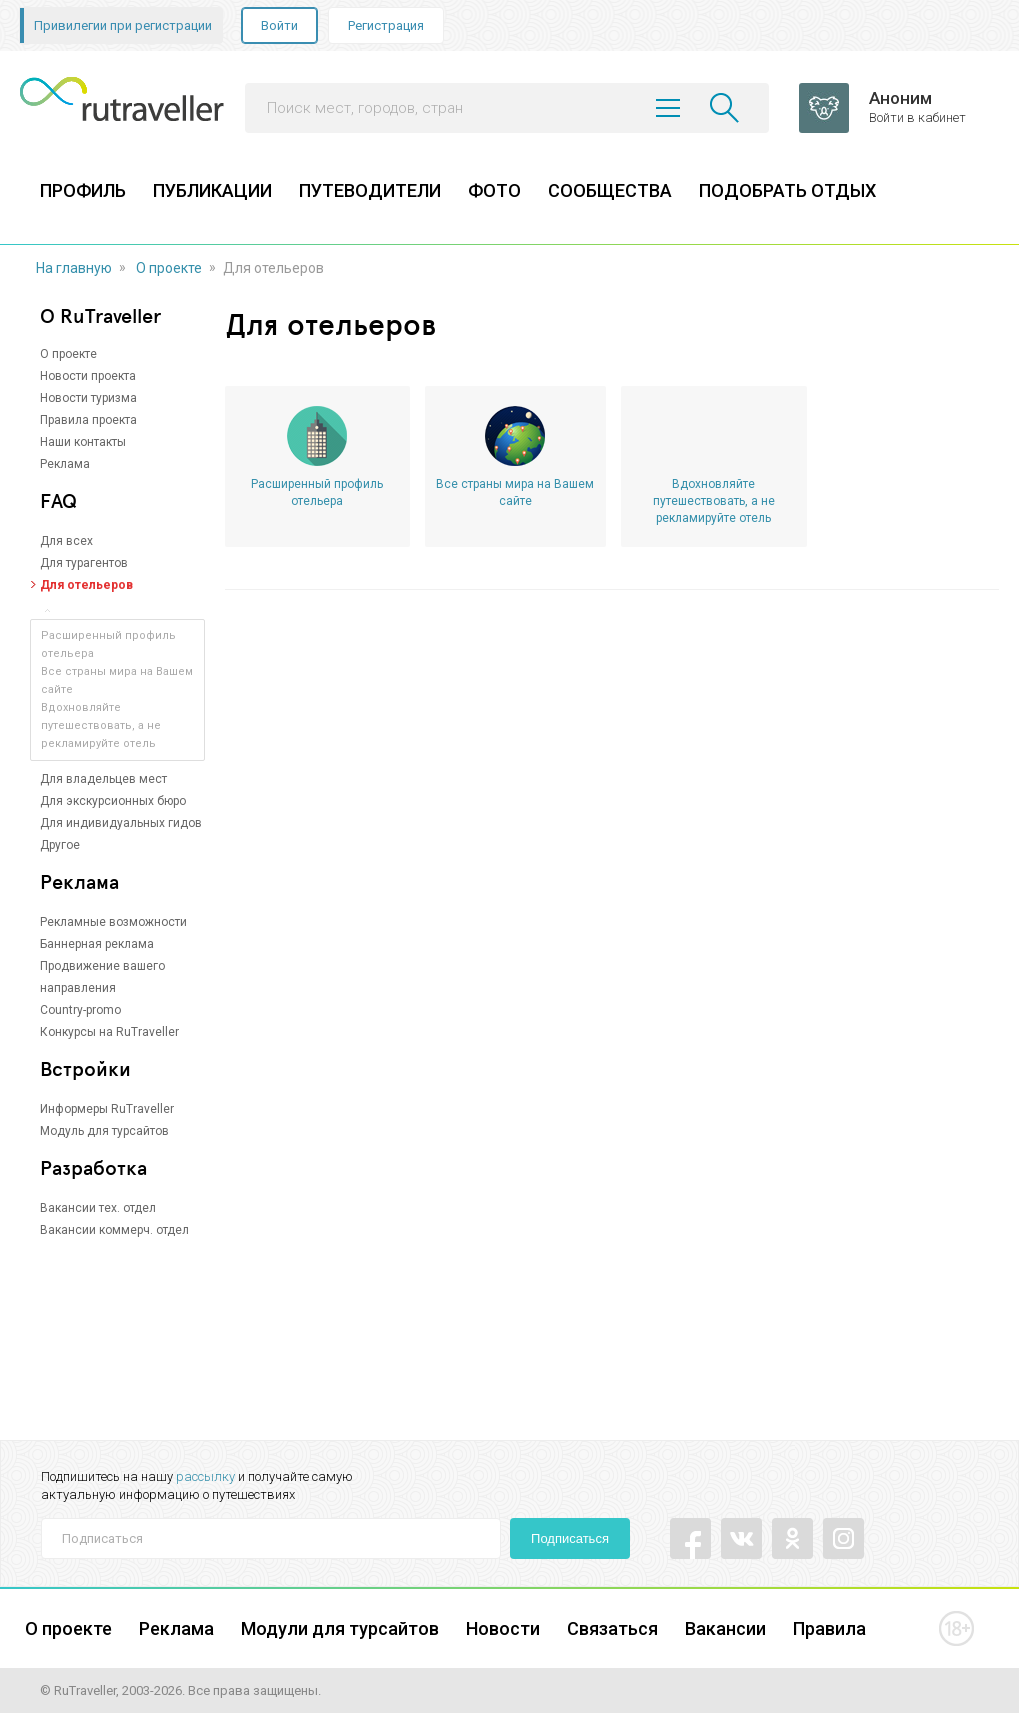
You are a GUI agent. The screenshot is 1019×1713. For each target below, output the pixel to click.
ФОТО (494, 190)
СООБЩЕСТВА (610, 190)
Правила (829, 1628)
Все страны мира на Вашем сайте (515, 492)
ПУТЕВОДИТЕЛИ (370, 190)
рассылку (205, 1476)
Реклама (65, 464)
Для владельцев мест (103, 779)
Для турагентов (84, 563)
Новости (503, 1628)
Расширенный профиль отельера (317, 492)
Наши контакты (83, 442)
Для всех (66, 541)
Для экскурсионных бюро (113, 801)
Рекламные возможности (113, 922)
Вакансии (725, 1628)
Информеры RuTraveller (107, 1109)
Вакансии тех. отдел (98, 1208)
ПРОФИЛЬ (83, 190)
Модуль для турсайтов (104, 1131)
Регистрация (386, 25)
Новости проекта (88, 376)
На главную (74, 268)
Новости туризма (88, 398)
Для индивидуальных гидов (121, 823)
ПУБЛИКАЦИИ (212, 190)
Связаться (612, 1628)
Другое (60, 845)
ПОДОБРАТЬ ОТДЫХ (787, 190)
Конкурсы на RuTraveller (109, 1032)
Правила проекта (88, 420)
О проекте (169, 268)
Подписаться (570, 1538)
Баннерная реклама (97, 944)
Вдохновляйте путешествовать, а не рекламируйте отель (101, 725)
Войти (279, 25)
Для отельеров (86, 585)
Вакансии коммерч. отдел (114, 1230)
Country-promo (80, 1010)
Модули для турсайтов (340, 1628)
